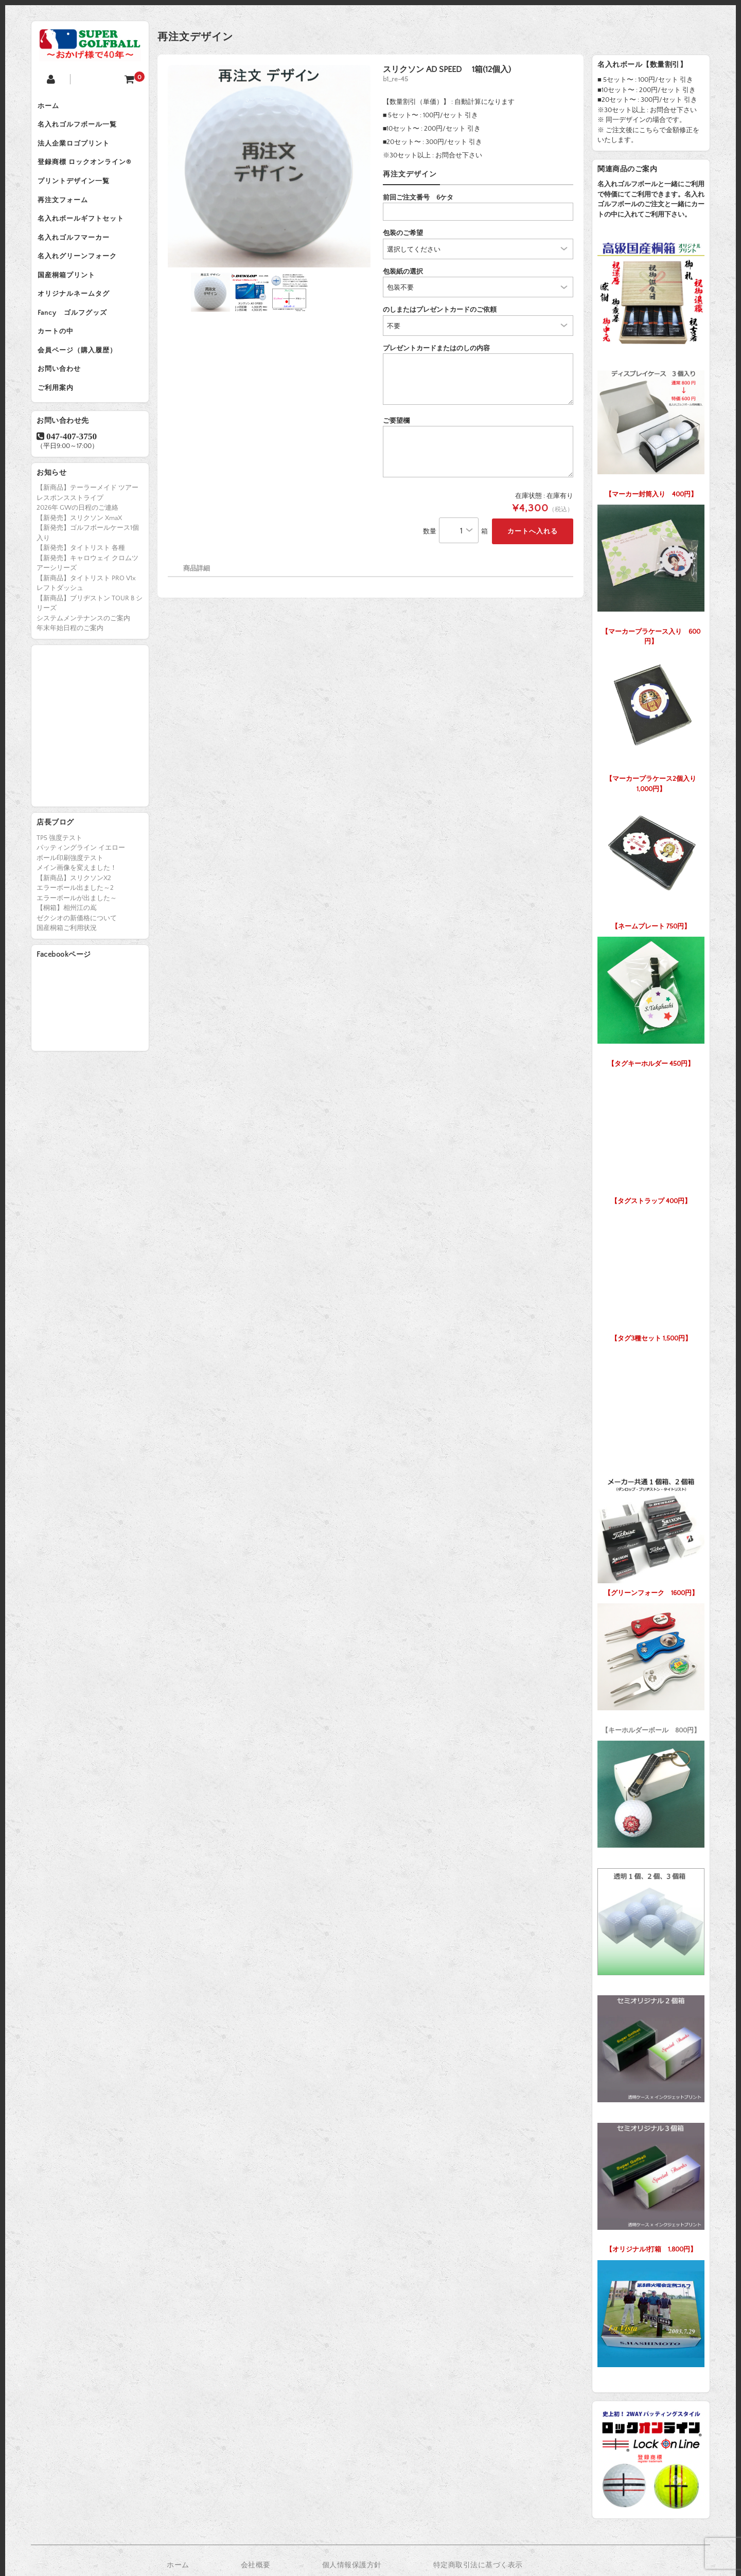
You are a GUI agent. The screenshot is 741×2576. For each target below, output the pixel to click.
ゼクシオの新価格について (77, 963)
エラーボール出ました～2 (75, 933)
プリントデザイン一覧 (78, 193)
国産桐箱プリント (70, 301)
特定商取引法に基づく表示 (478, 2565)
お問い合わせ (63, 409)
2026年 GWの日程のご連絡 (77, 553)
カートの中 (60, 366)
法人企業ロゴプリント (78, 150)
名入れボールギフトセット (85, 236)
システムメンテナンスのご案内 (83, 663)
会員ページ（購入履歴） (81, 387)
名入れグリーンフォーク (81, 279)
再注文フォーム (67, 215)
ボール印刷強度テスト (70, 902)
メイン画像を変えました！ (77, 913)
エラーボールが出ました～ (77, 942)
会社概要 (256, 2565)
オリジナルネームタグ (78, 323)
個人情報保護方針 (352, 2565)
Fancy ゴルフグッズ (76, 344)
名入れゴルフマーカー (78, 258)
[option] (269, 166)
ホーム (52, 107)
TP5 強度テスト (59, 882)
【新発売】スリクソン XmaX (79, 562)
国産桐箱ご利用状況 (67, 973)
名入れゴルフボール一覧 (81, 128)
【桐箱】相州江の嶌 (67, 953)
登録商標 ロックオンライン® (88, 171)
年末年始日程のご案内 (70, 673)
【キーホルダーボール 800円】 (650, 1666)
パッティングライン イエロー (81, 893)
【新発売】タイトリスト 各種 (81, 593)
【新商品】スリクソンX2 (74, 922)
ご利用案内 (60, 431)
